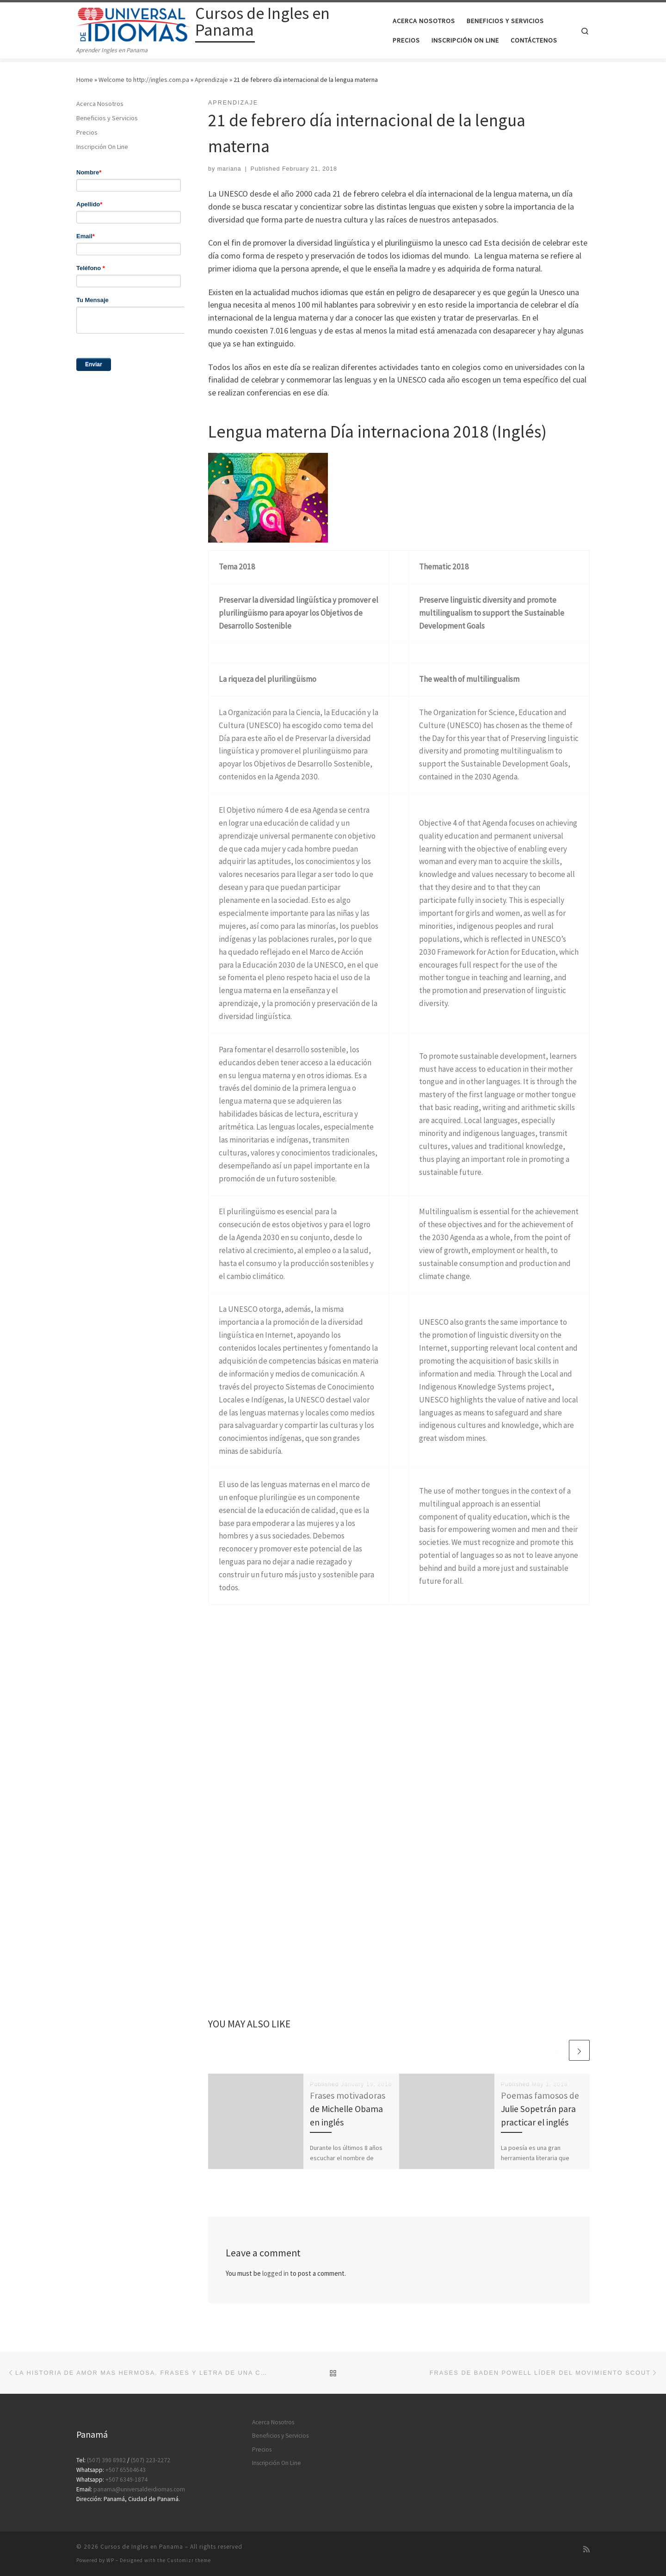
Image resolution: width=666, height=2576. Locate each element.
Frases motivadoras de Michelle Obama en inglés (347, 2109)
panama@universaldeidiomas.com (139, 2489)
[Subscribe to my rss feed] (586, 2549)
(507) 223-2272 (150, 2460)
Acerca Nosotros (99, 103)
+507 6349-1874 (126, 2479)
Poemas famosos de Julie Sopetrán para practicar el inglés (540, 2109)
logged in (275, 2273)
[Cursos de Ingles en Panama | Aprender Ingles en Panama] (134, 23)
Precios (87, 132)
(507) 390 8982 (106, 2460)
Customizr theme (189, 2560)
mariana (229, 169)
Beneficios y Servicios (107, 118)
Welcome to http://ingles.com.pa (144, 79)
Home (84, 79)
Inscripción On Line (102, 146)
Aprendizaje (211, 79)
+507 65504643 (125, 2470)
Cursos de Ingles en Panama (141, 2547)
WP (110, 2560)
